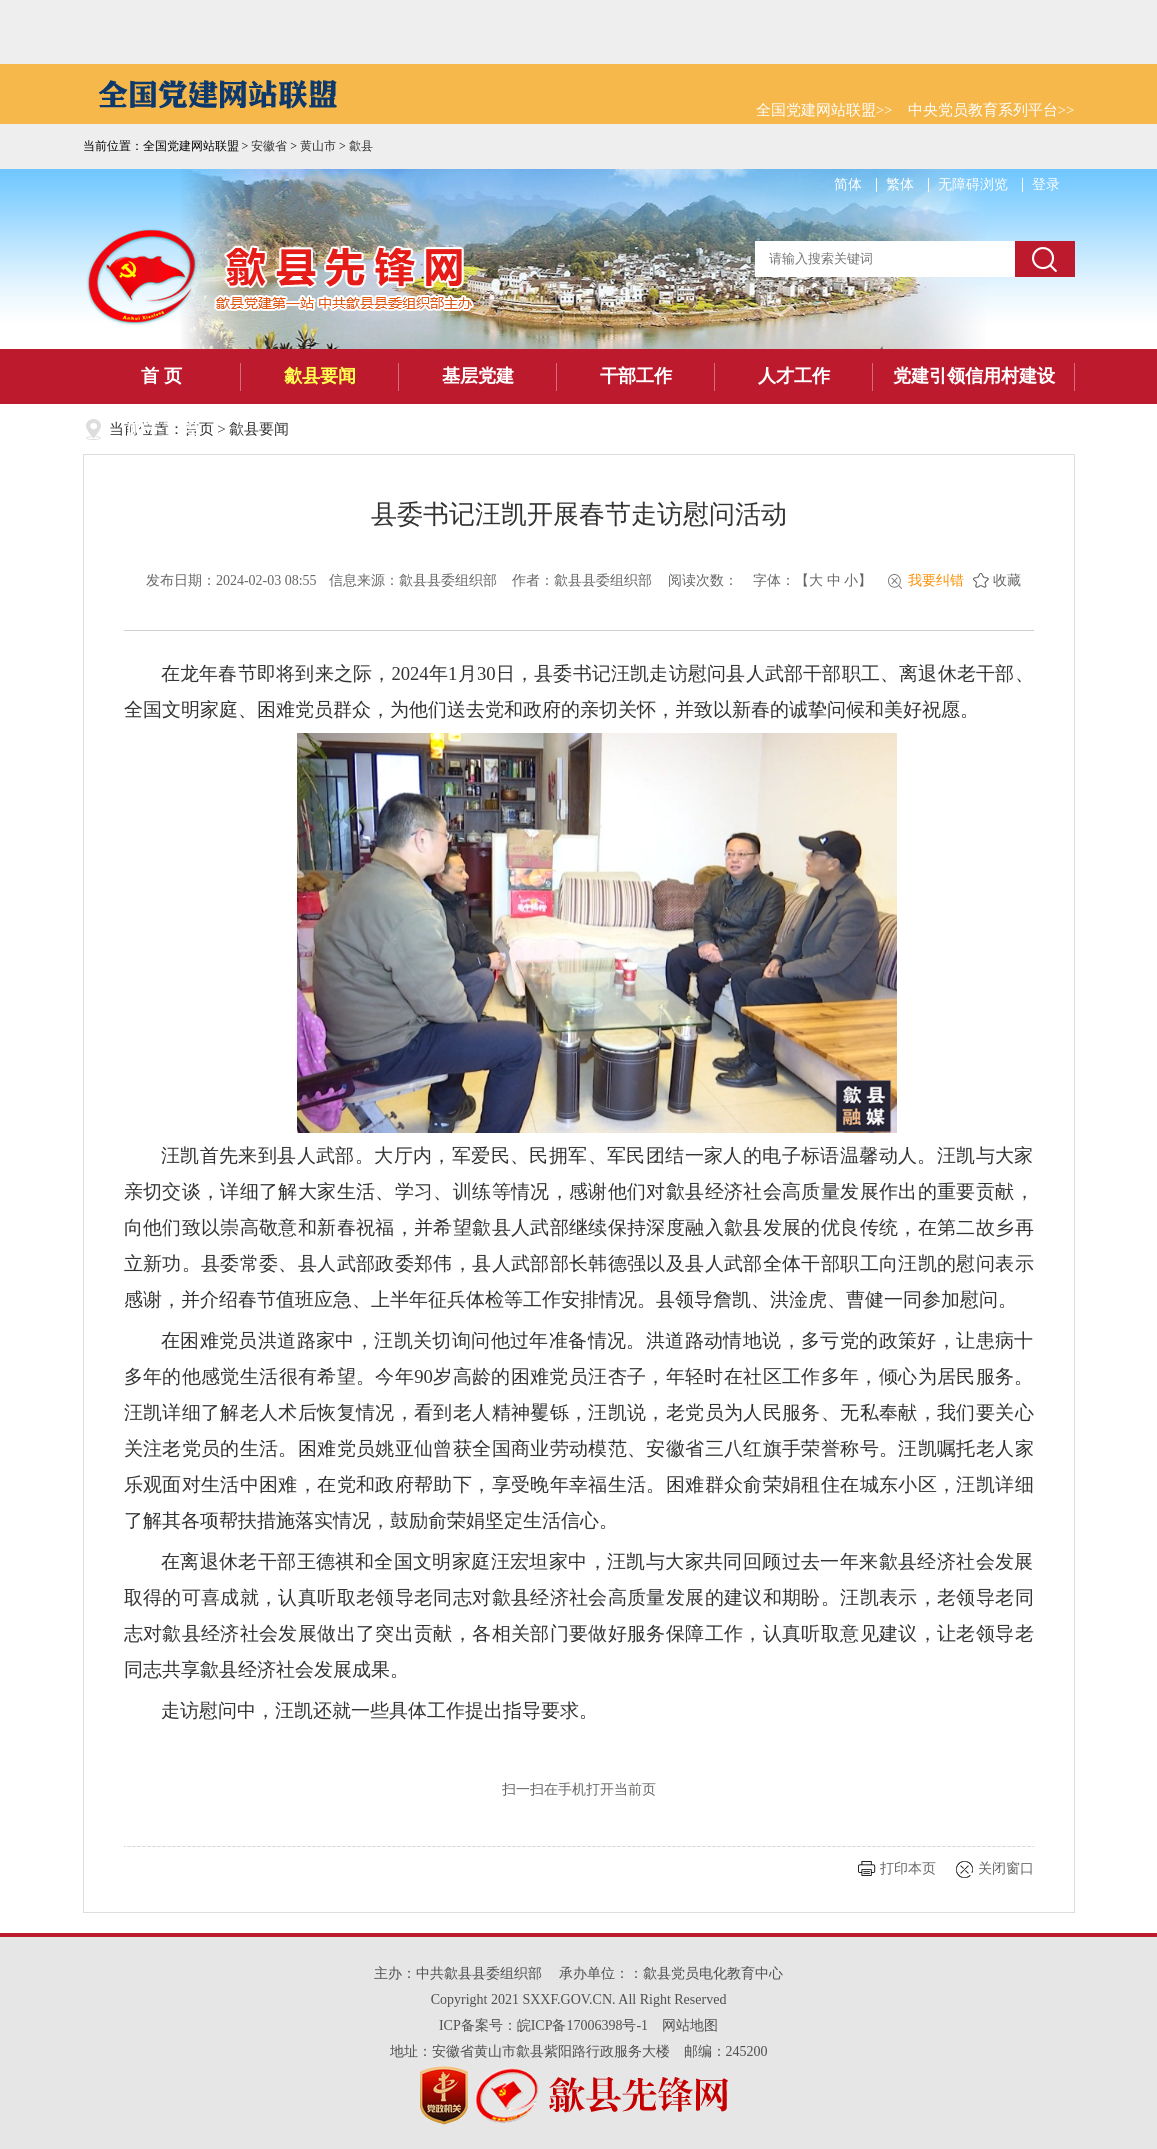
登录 (1046, 184)
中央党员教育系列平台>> (991, 110)
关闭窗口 (1006, 1868)
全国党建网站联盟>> (824, 110)
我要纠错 (936, 580)
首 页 (161, 376)
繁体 (900, 184)
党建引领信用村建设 (974, 376)
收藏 (1007, 580)
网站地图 (690, 2025)
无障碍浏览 (973, 184)
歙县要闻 (320, 376)
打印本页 (908, 1868)
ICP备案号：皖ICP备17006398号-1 (543, 2025)
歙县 (361, 146)
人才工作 (794, 376)
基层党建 (478, 376)
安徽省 (269, 146)
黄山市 (318, 146)
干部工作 (636, 376)
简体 (848, 184)
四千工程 (162, 431)
